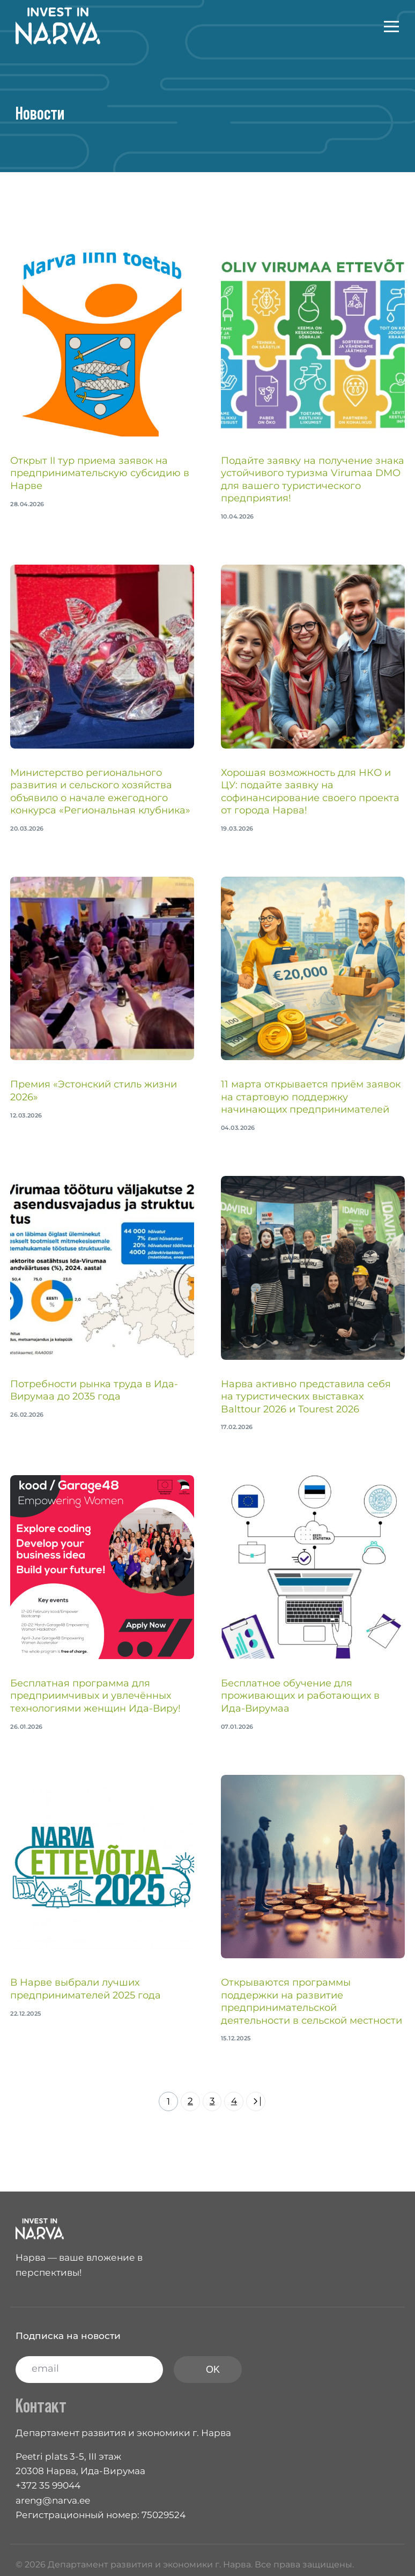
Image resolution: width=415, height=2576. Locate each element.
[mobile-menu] (380, 26)
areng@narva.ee (53, 2500)
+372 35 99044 (48, 2485)
